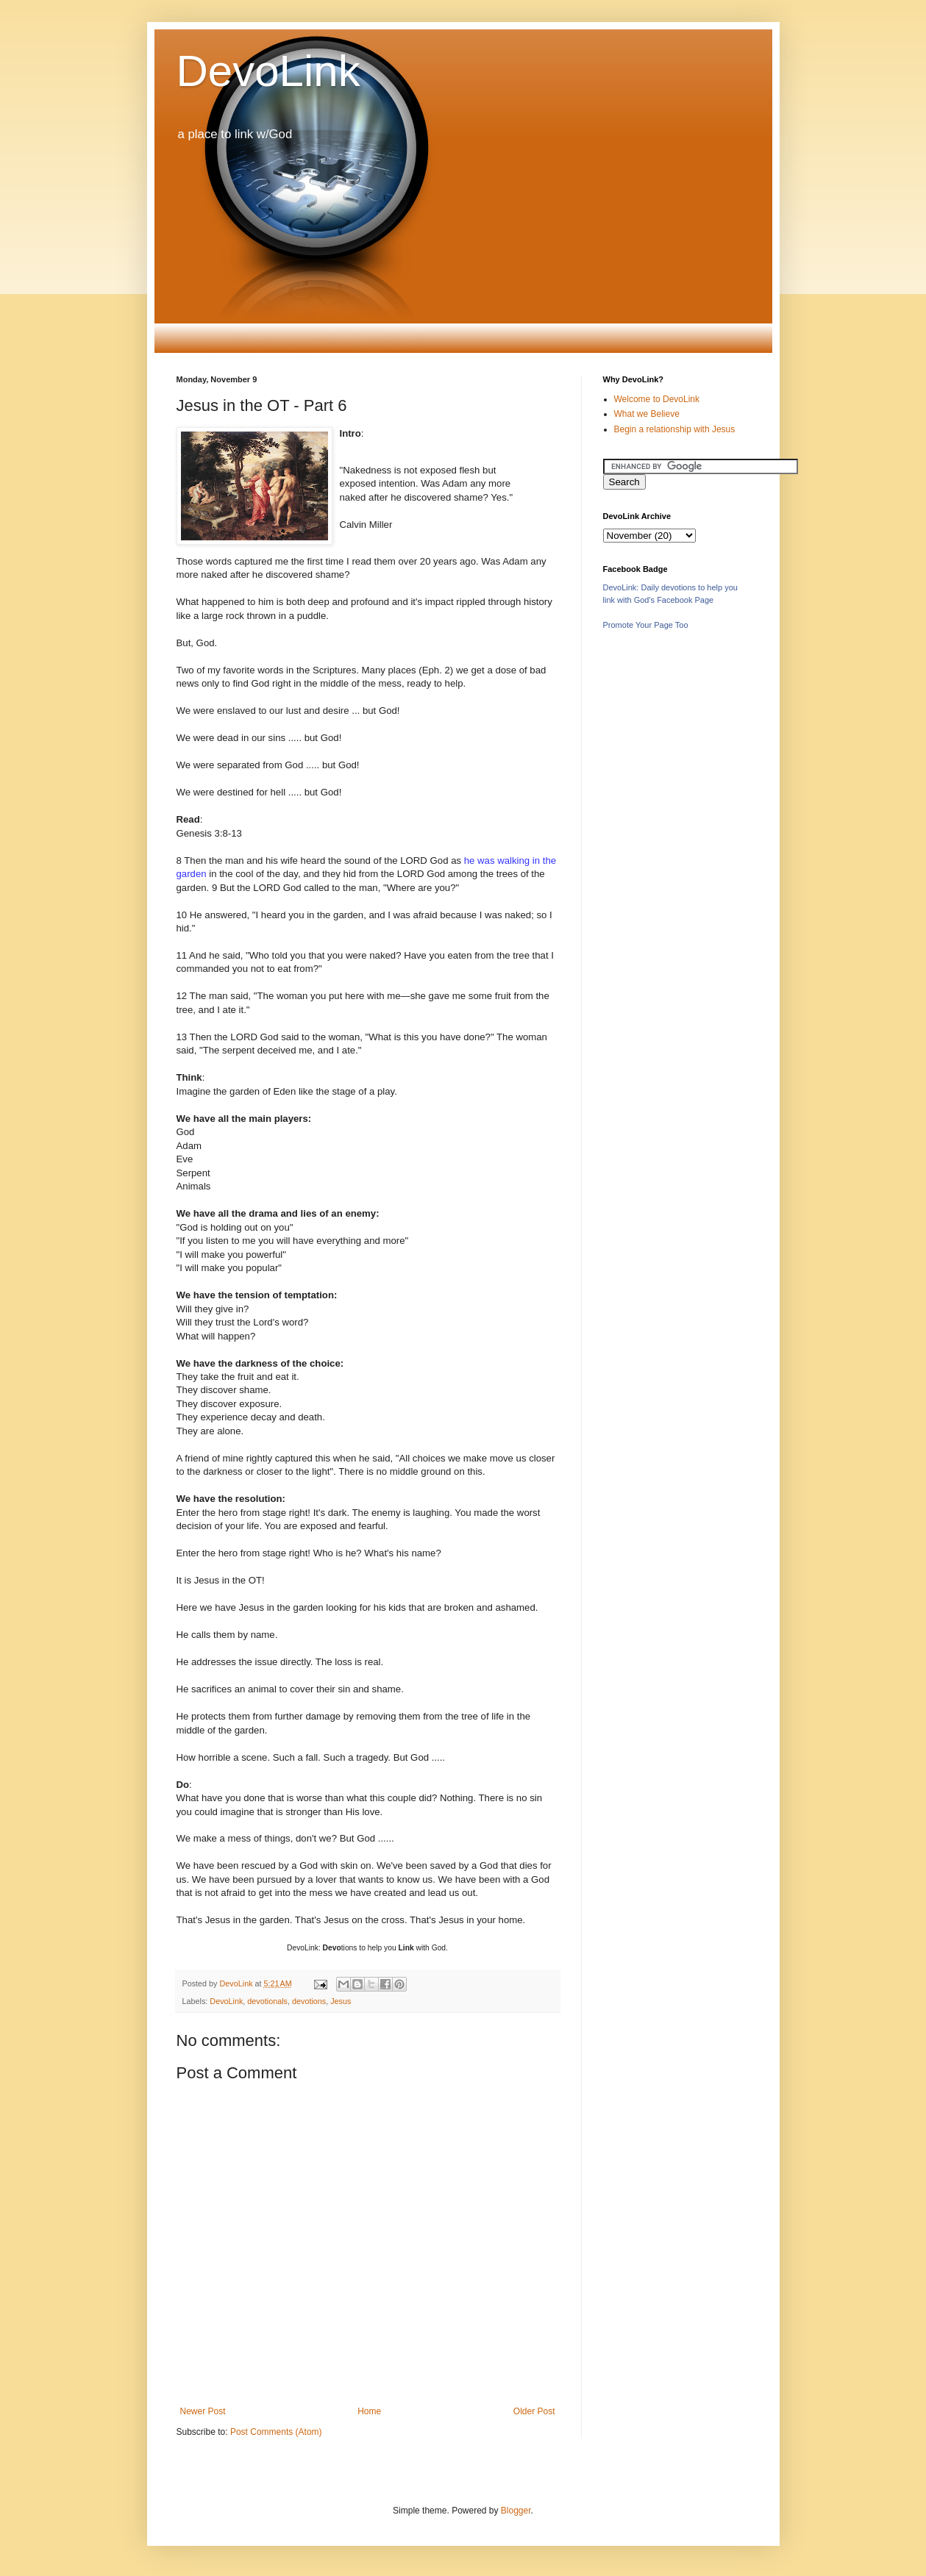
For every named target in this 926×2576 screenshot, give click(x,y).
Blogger (516, 2510)
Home (369, 2411)
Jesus (340, 2001)
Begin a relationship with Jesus (675, 429)
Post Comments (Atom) (276, 2432)
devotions (309, 2001)
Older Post (534, 2411)
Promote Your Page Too (645, 624)
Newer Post (203, 2411)
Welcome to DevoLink (657, 399)
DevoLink (268, 71)
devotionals (267, 2001)
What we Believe (647, 414)
